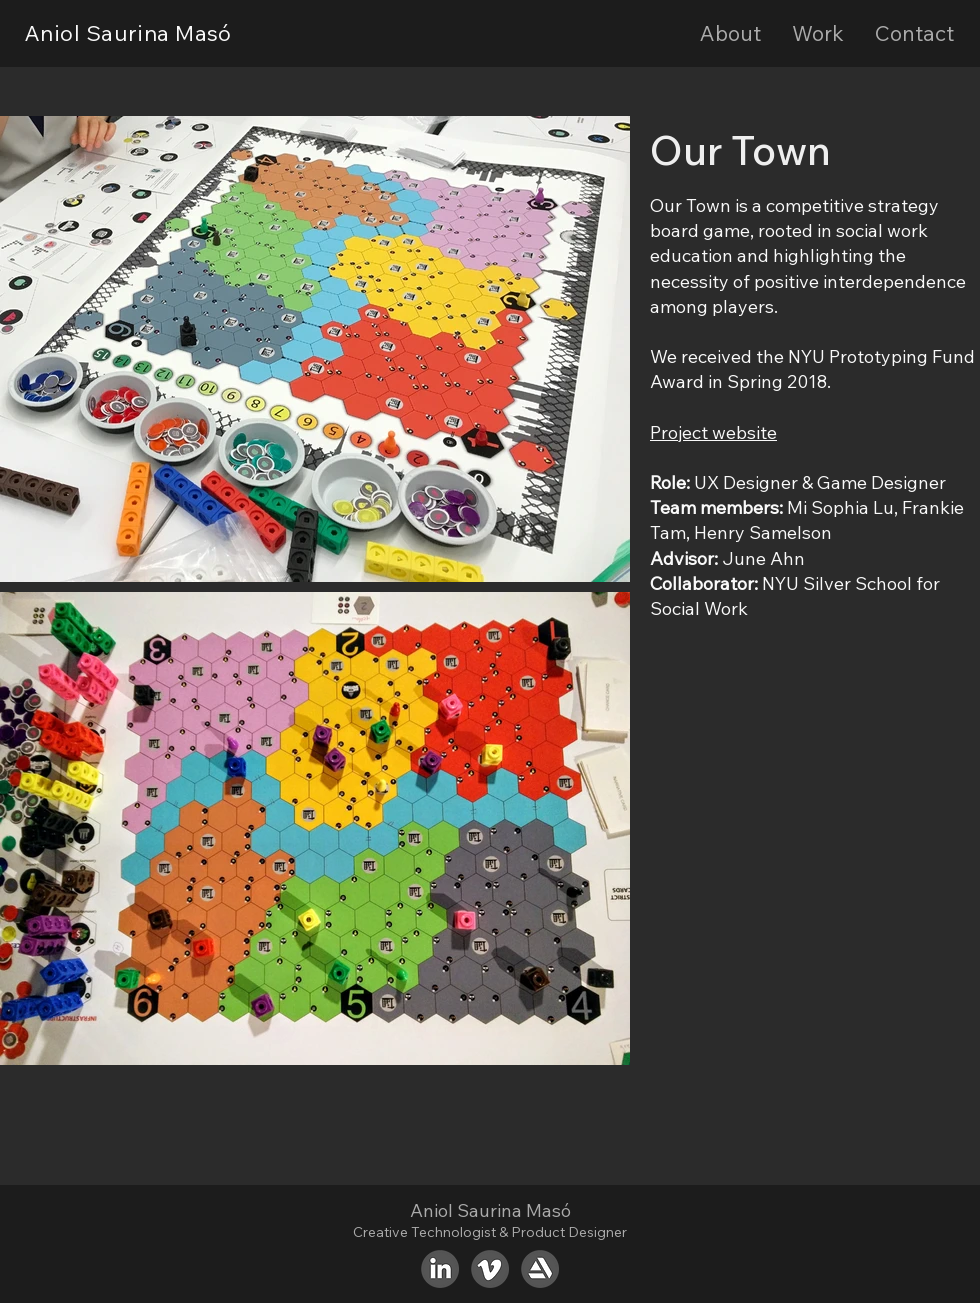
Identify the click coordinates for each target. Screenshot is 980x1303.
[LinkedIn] (440, 1269)
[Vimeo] (490, 1269)
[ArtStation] (540, 1269)
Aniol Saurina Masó (128, 33)
